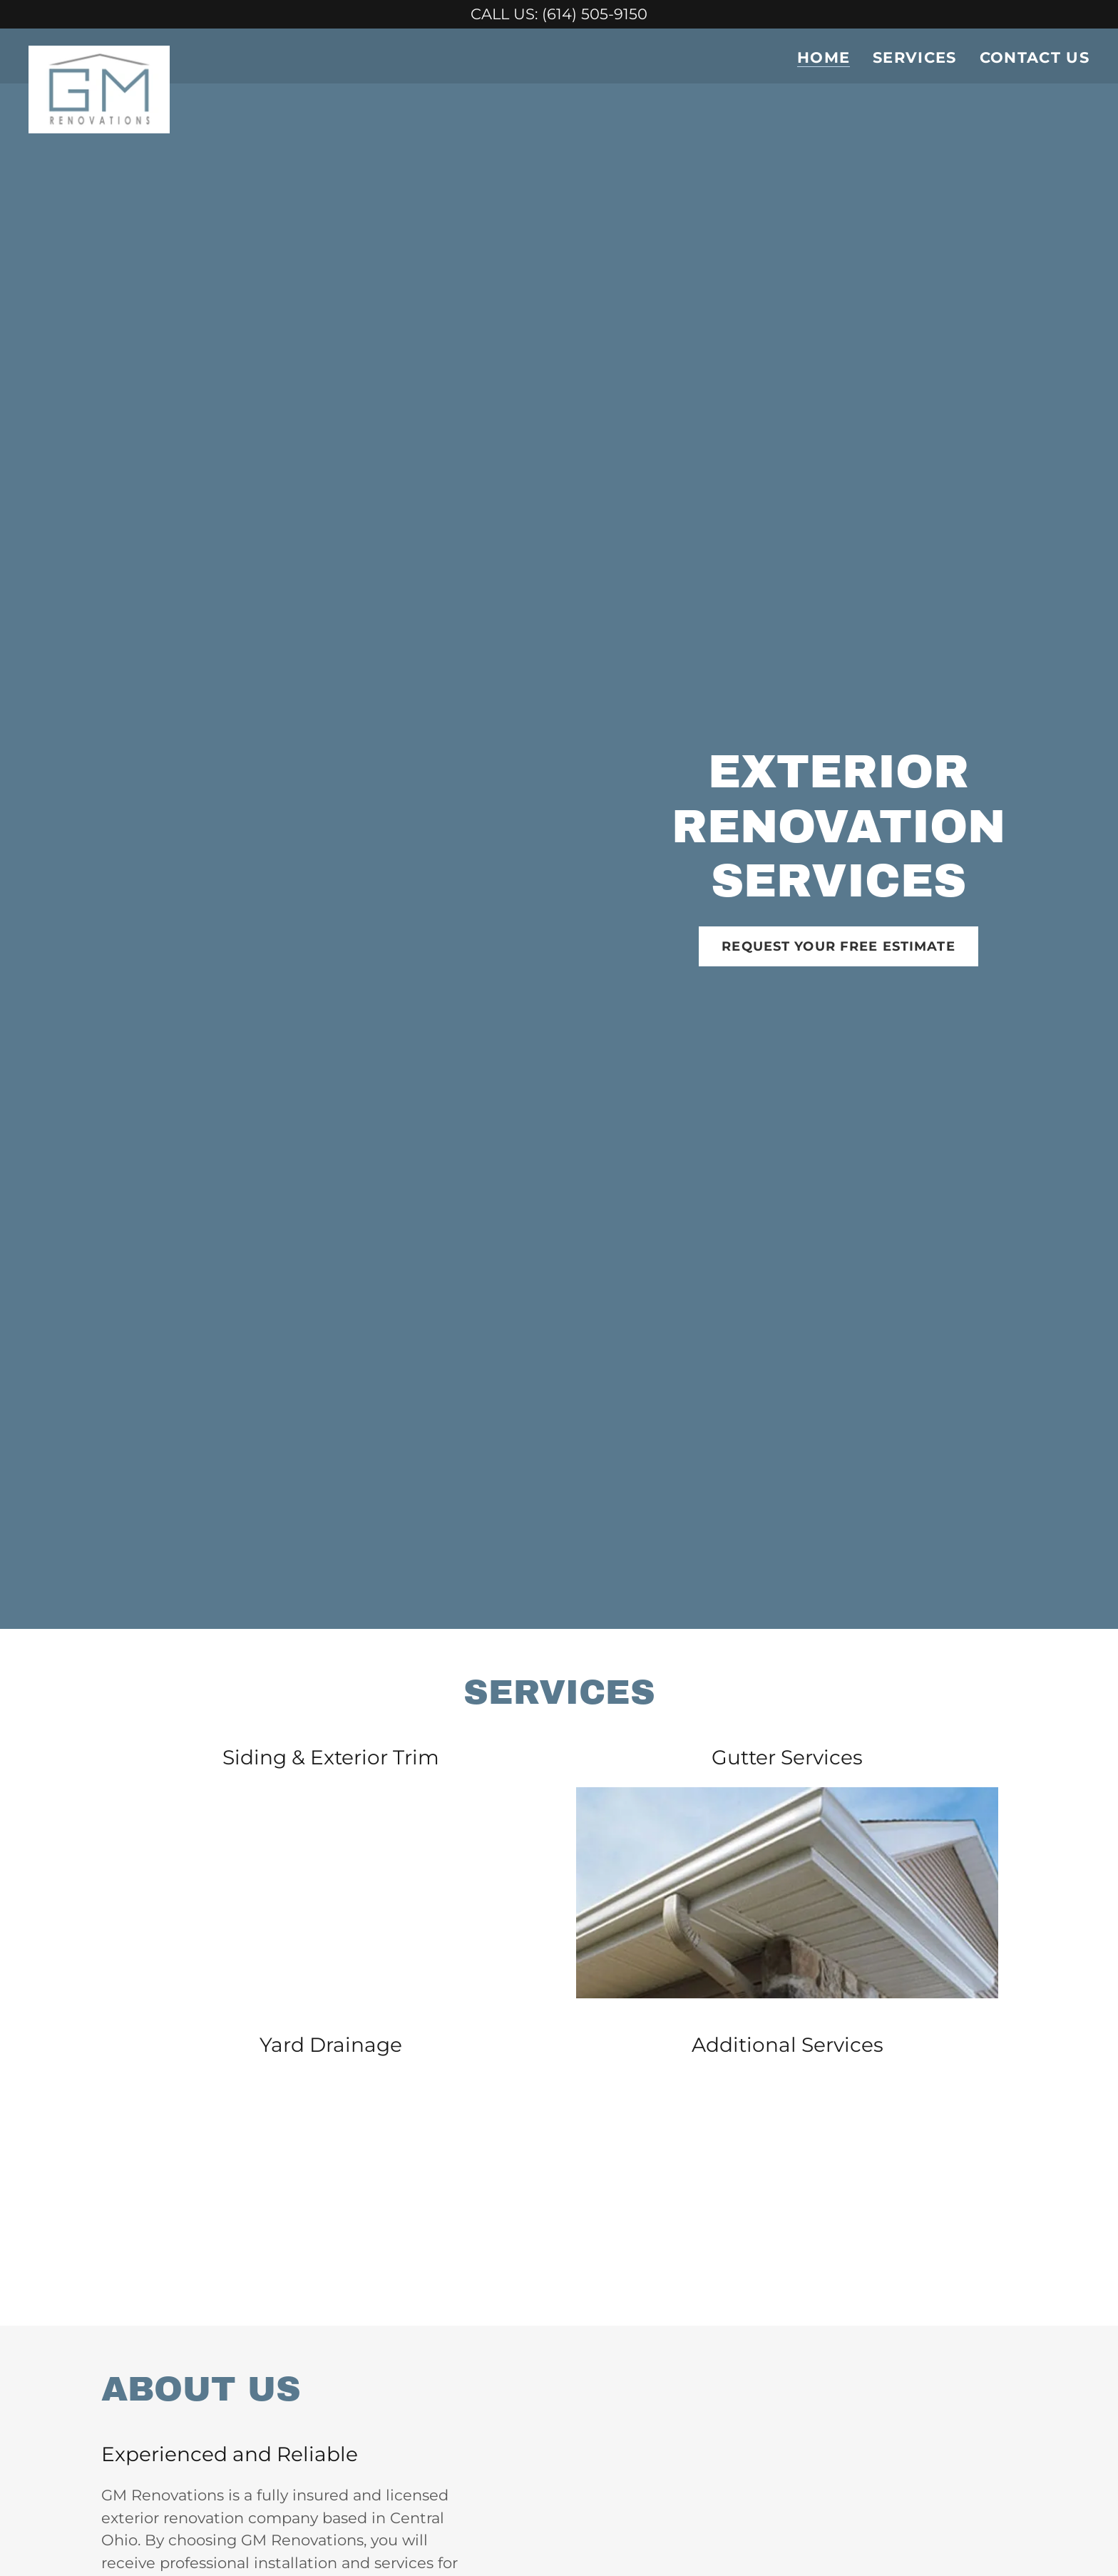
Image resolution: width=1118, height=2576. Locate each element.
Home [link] (823, 57)
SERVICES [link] (915, 57)
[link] (100, 53)
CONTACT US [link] (1034, 57)
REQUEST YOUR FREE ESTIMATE (838, 946)
